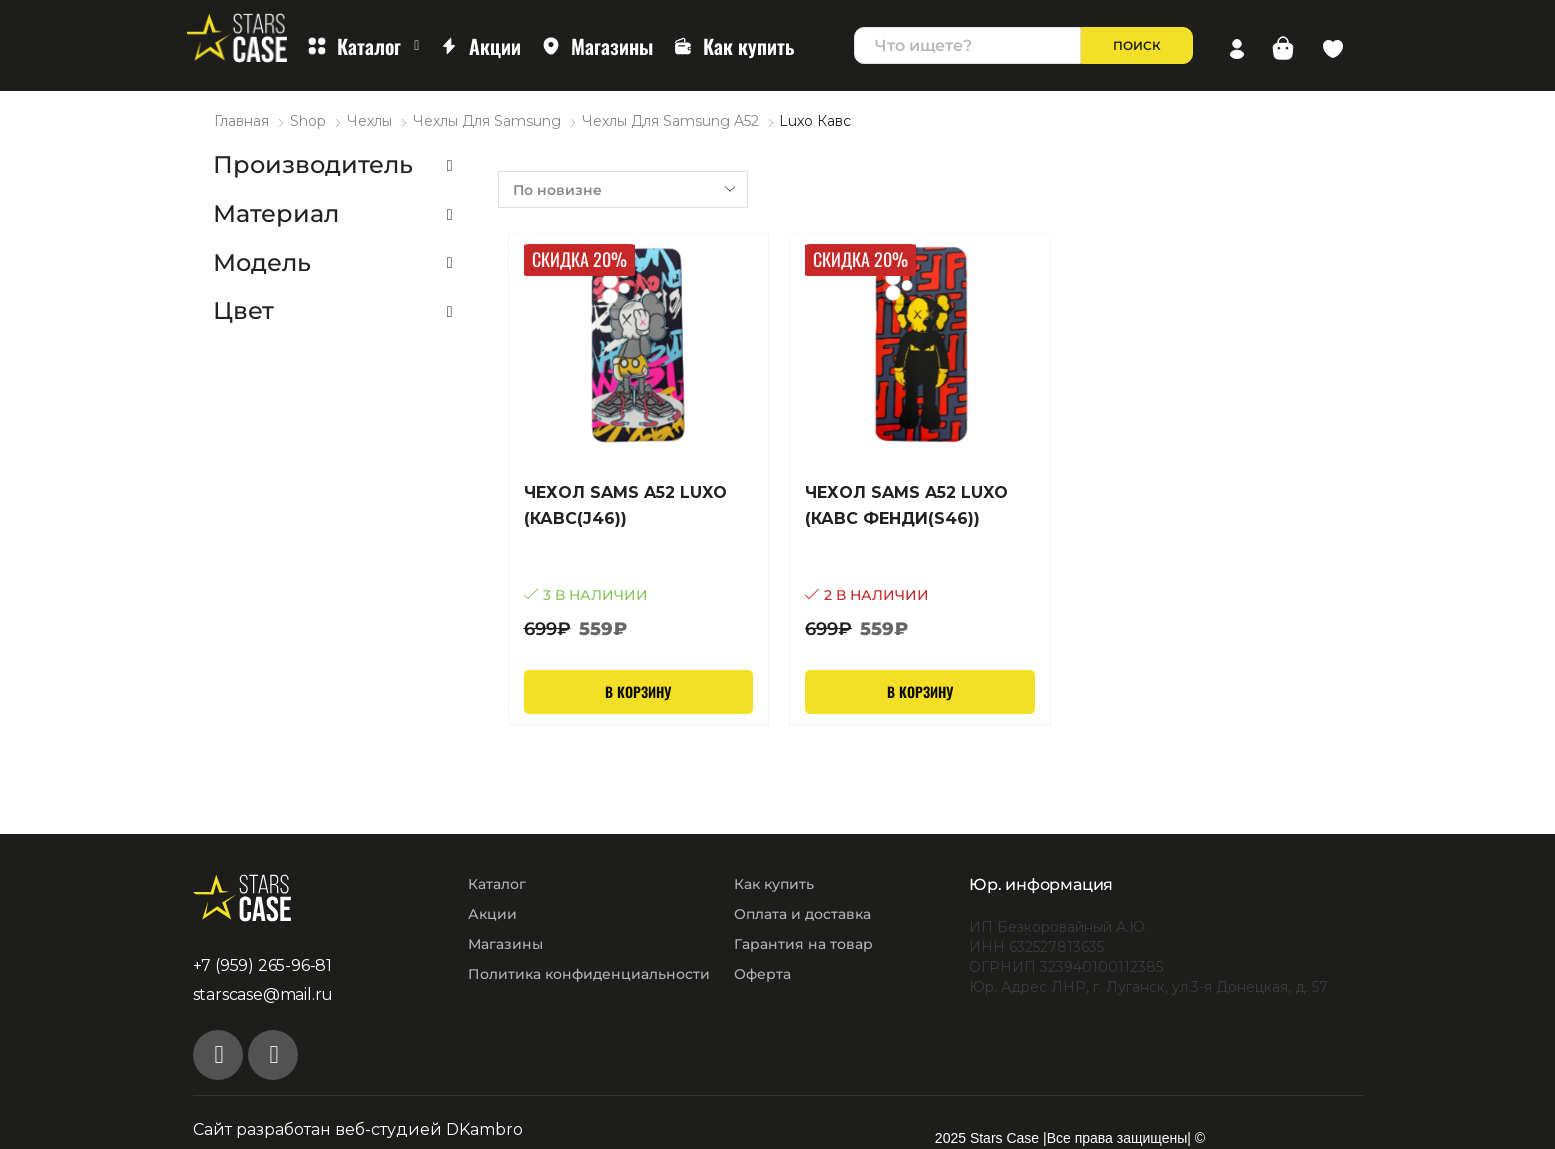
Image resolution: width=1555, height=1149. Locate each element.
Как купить (734, 46)
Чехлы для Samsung (487, 121)
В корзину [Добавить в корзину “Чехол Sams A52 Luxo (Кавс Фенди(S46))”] (920, 691)
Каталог (363, 46)
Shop (308, 121)
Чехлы (369, 121)
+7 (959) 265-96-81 (262, 965)
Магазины (597, 46)
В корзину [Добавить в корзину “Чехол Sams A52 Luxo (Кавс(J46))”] (638, 691)
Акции (480, 46)
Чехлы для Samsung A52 (670, 121)
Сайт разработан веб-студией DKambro (358, 1129)
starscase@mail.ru (263, 994)
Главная (241, 121)
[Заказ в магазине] (623, 189)
